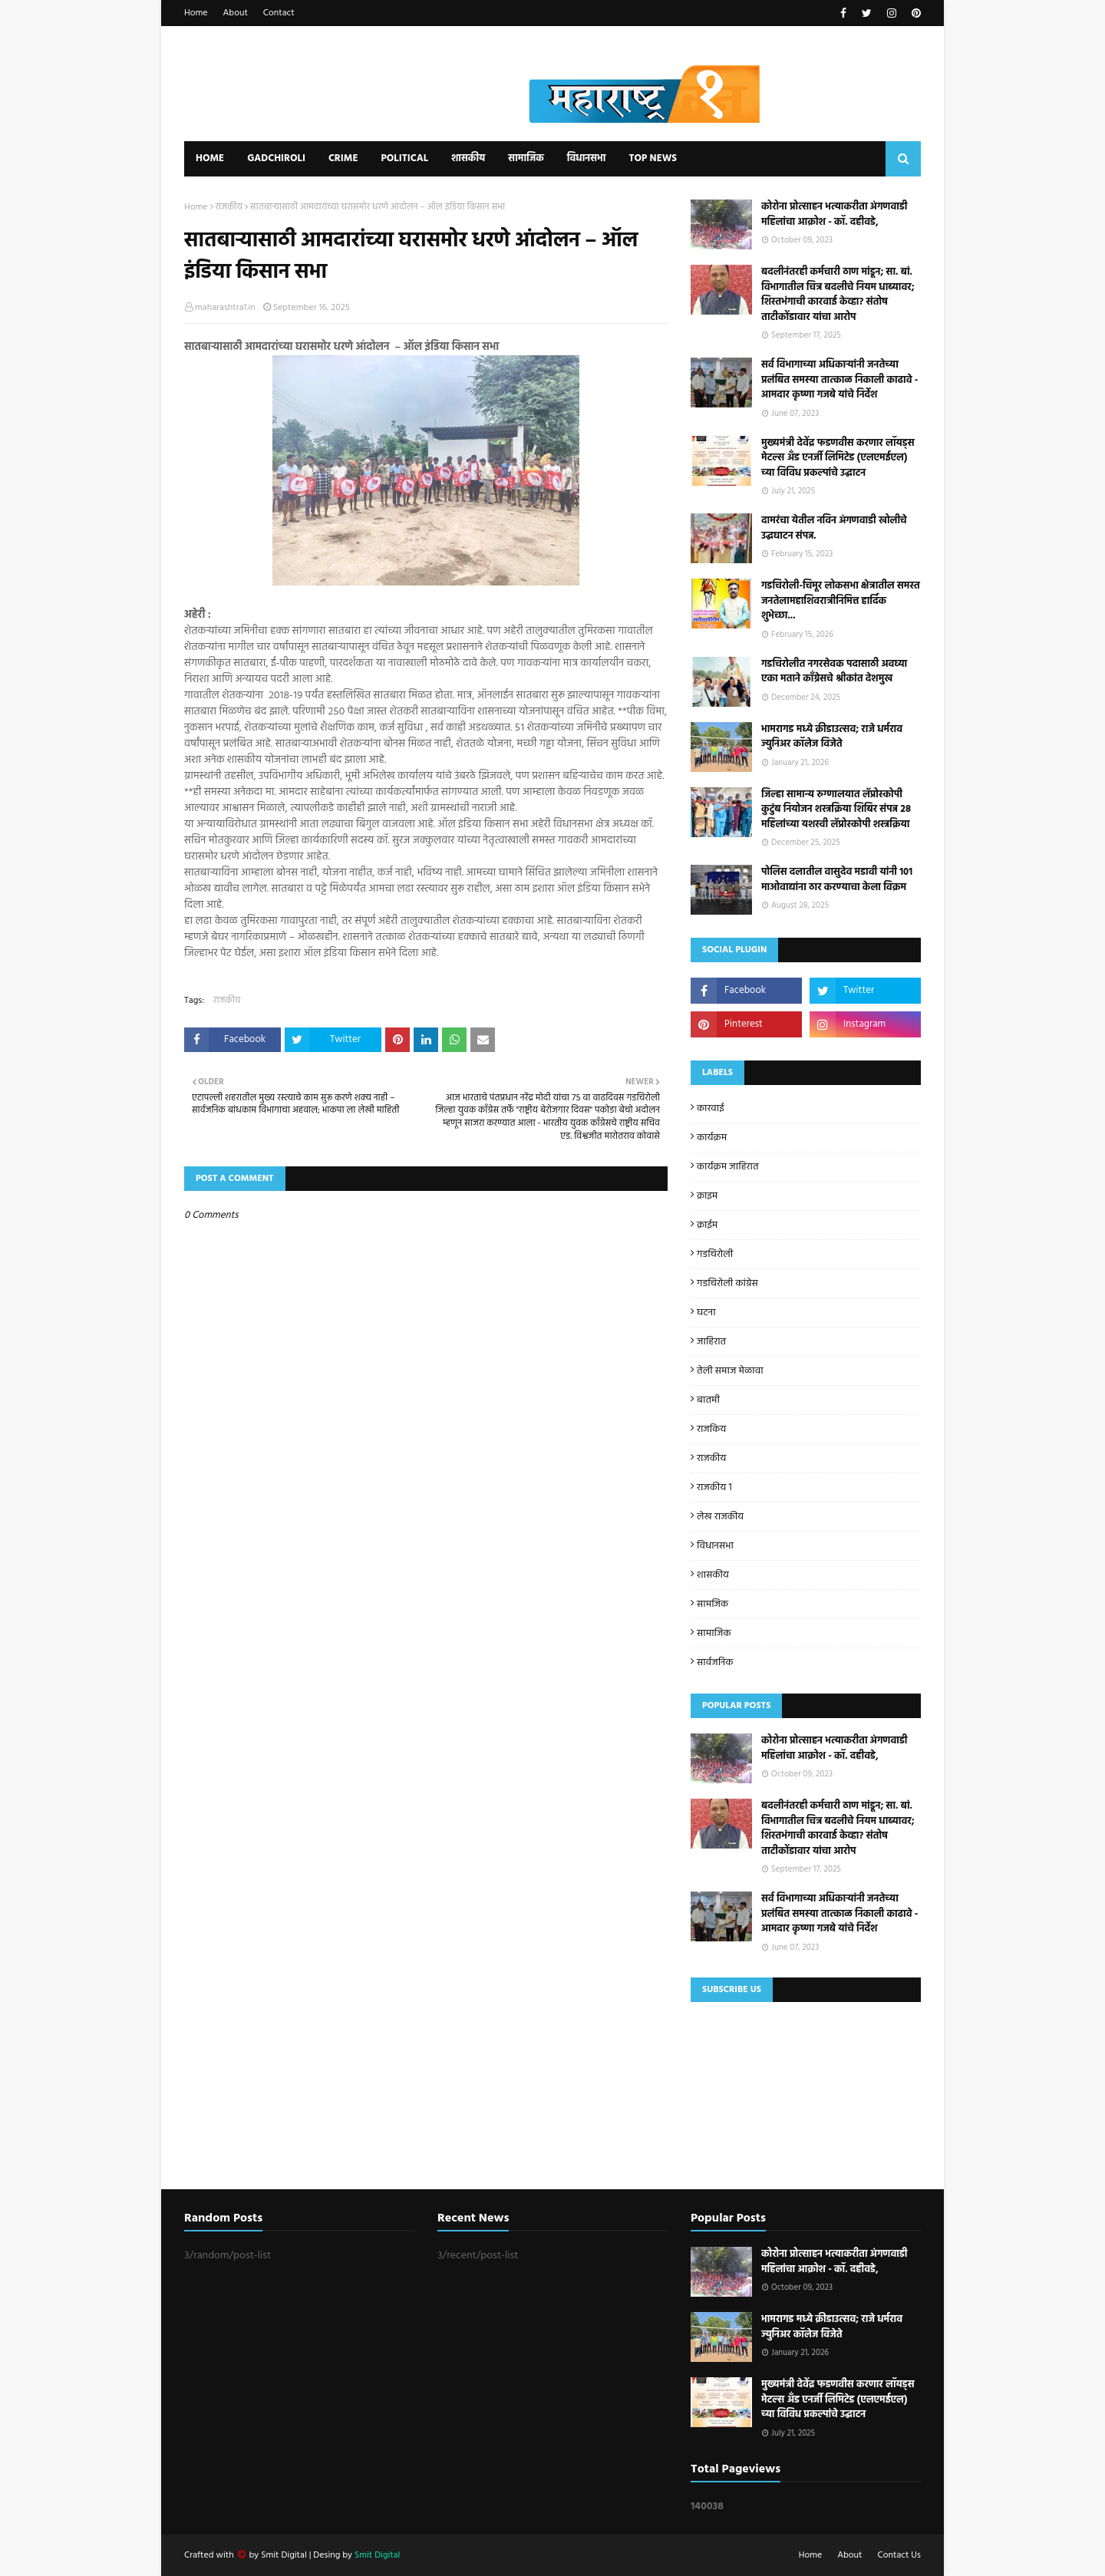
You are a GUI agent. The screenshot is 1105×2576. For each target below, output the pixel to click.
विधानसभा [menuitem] (586, 158)
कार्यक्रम (712, 1138)
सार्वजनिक (715, 1662)
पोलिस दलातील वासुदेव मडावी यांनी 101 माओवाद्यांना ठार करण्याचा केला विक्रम (836, 880)
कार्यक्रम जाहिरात (728, 1167)
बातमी (708, 1400)
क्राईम (707, 1225)
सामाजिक (714, 1633)
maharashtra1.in (225, 307)
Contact (279, 13)
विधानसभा (715, 1546)
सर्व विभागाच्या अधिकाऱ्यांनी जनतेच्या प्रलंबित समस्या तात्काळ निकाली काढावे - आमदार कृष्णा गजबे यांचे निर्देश (839, 380)
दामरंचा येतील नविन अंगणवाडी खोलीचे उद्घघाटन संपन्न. (834, 528)
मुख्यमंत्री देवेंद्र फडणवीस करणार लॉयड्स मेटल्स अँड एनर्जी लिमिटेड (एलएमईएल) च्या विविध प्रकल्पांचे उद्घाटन (838, 458)
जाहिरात (711, 1342)
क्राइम (707, 1196)
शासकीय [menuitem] (468, 158)
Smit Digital (284, 2555)
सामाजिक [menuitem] (526, 158)
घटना (706, 1312)
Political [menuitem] (404, 158)
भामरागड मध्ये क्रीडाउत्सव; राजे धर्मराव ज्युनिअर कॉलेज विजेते (831, 737)
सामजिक (712, 1604)
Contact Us (899, 2555)
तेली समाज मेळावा (730, 1371)
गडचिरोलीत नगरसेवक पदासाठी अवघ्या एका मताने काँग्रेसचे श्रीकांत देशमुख (834, 672)
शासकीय (713, 1575)
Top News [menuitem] (652, 158)
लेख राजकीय (720, 1517)
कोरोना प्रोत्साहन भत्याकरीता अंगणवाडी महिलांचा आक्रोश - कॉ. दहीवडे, (834, 214)
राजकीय (229, 207)
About (235, 13)
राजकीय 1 (714, 1487)
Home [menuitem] (210, 158)
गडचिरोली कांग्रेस (727, 1283)
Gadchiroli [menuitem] (276, 158)
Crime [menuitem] (343, 158)
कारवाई (710, 1108)
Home (196, 13)
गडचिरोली (715, 1254)
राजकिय (711, 1429)
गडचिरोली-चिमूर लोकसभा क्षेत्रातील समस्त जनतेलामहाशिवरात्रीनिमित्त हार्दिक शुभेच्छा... (840, 601)
